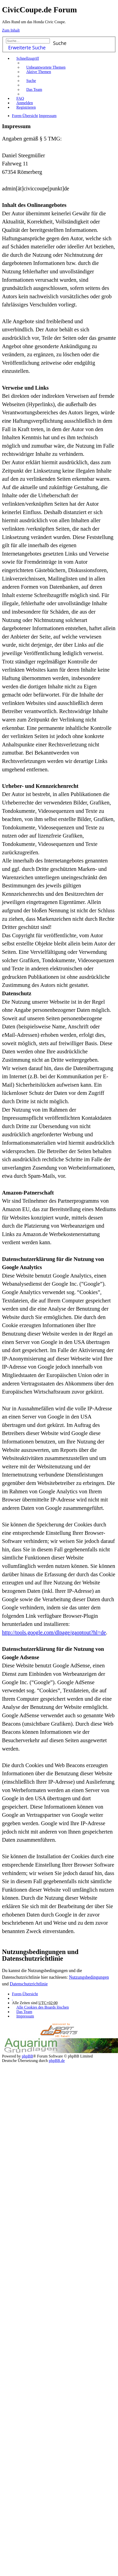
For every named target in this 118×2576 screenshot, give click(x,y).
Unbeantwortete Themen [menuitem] (45, 67)
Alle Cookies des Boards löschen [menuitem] (42, 2007)
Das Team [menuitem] (34, 89)
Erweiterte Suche (27, 46)
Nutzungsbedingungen (89, 1977)
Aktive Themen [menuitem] (38, 72)
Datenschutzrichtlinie (29, 1983)
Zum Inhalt (11, 30)
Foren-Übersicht (25, 1994)
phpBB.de (57, 2060)
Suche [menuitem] (31, 81)
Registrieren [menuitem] (26, 107)
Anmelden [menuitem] (24, 103)
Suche (59, 41)
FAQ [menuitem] (20, 98)
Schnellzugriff (27, 58)
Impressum (25, 2016)
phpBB (27, 2056)
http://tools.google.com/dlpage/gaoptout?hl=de (54, 1632)
